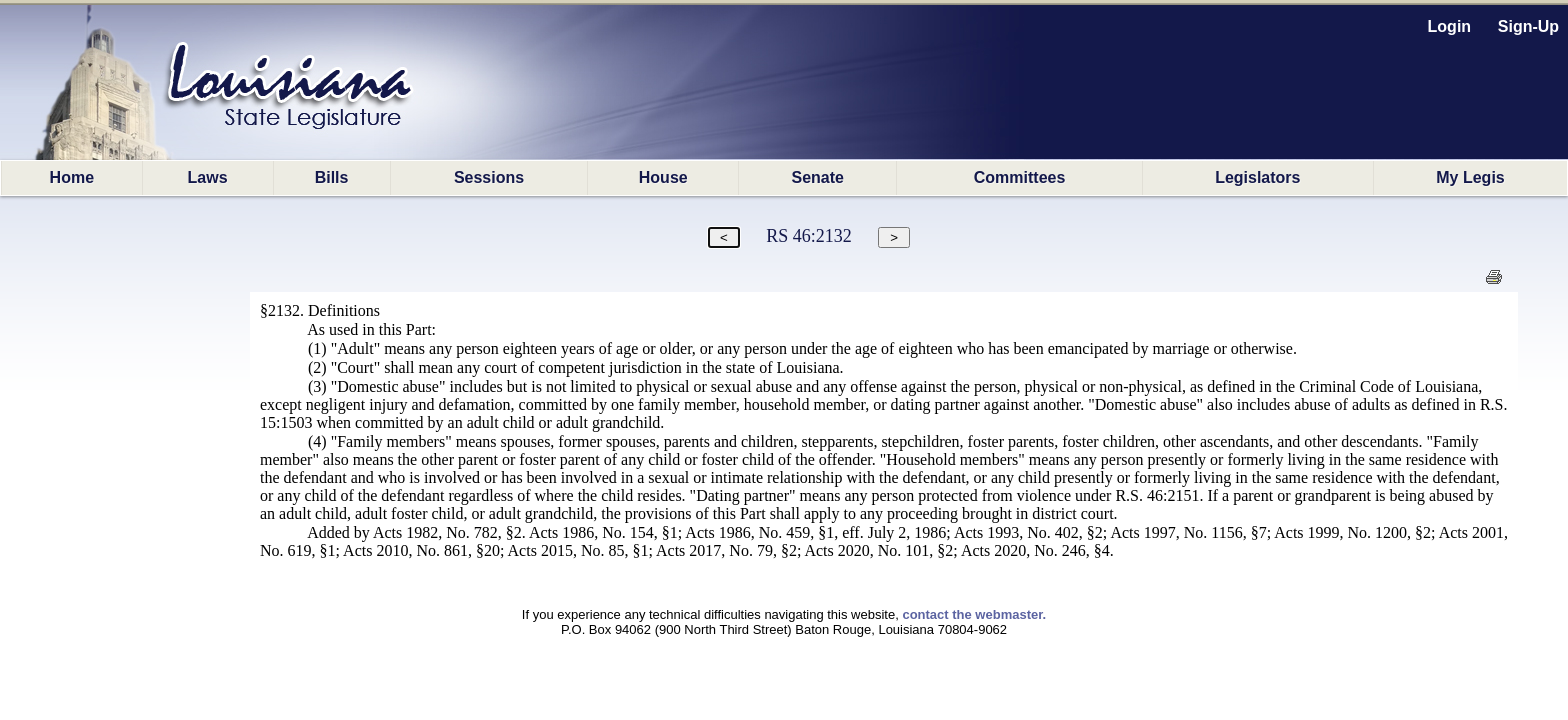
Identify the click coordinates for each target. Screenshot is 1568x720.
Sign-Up (1528, 26)
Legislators (1257, 177)
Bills (332, 177)
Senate (818, 177)
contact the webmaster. (974, 614)
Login (1450, 26)
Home (72, 177)
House (663, 177)
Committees (1020, 177)
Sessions (489, 177)
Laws (208, 177)
